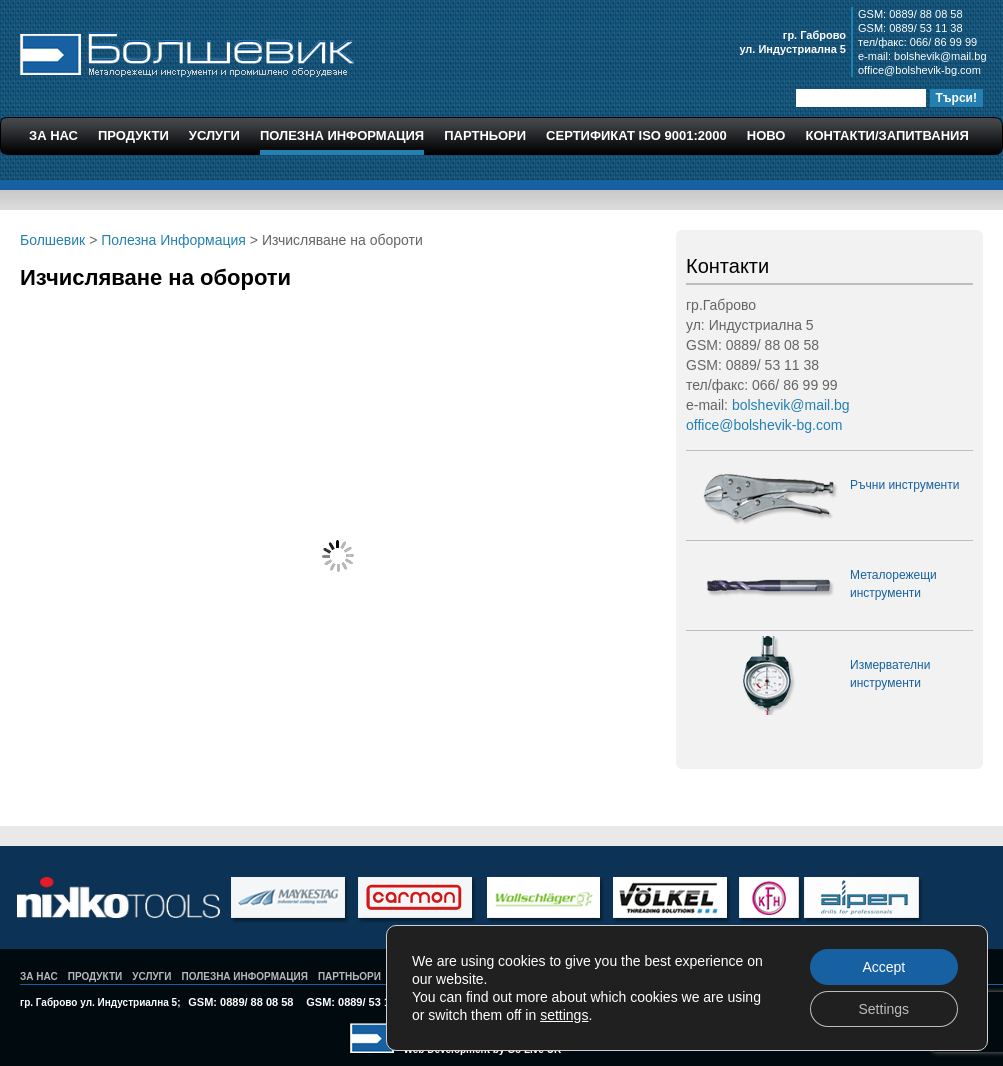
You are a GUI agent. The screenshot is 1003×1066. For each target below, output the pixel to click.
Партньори (485, 135)
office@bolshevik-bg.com (919, 70)
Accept (883, 967)
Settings (883, 1009)
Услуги (214, 135)
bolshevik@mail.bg (940, 56)
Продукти (133, 135)
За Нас (53, 135)
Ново (766, 135)
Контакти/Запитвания (886, 135)
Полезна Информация (342, 135)
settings (564, 1015)
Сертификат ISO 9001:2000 (636, 135)
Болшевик (187, 52)
